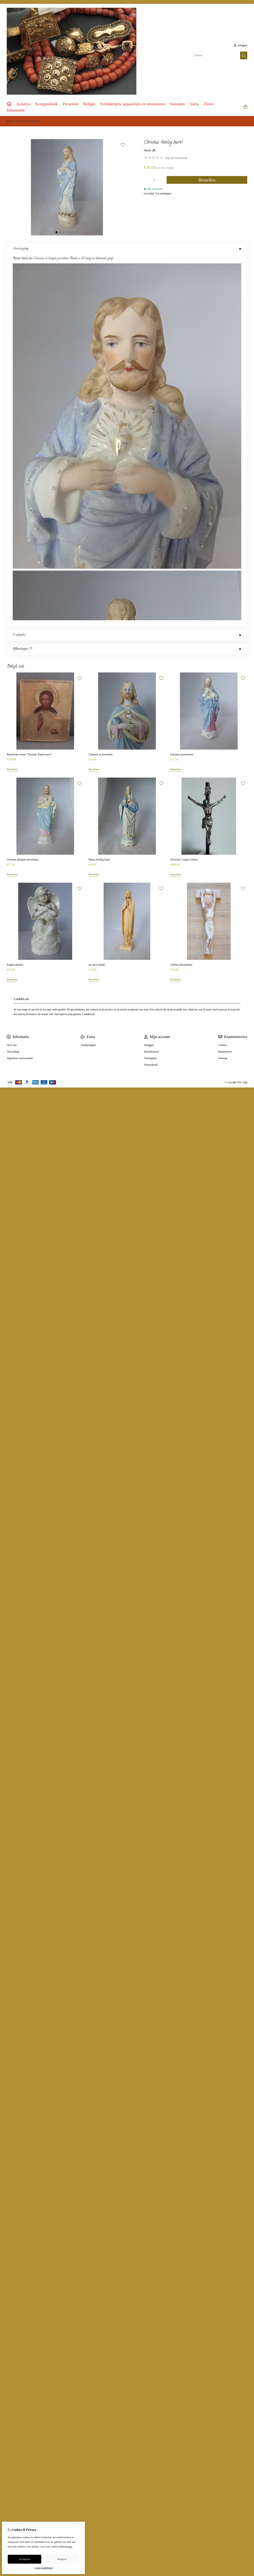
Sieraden (177, 103)
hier (70, 2546)
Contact (222, 672)
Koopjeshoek (46, 103)
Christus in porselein (100, 382)
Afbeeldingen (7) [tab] (127, 276)
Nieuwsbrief (151, 692)
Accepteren (24, 2559)
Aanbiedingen (88, 672)
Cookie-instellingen (43, 2568)
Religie (89, 103)
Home (10, 121)
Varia (194, 103)
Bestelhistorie (151, 679)
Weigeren (62, 2559)
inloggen (240, 45)
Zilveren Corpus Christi (184, 487)
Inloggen (149, 672)
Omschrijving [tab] (127, 248)
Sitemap (222, 685)
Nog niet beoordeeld (176, 158)
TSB (245, 710)
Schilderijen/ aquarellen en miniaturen (132, 103)
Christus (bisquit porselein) (22, 487)
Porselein (70, 103)
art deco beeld (97, 592)
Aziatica (23, 103)
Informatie (16, 110)
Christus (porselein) (181, 382)
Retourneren (225, 679)
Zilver (208, 103)
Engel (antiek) (15, 592)
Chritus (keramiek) (181, 592)
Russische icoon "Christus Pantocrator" (29, 382)
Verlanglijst (150, 685)
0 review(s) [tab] (127, 262)
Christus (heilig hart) (27, 121)
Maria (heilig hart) (99, 487)
